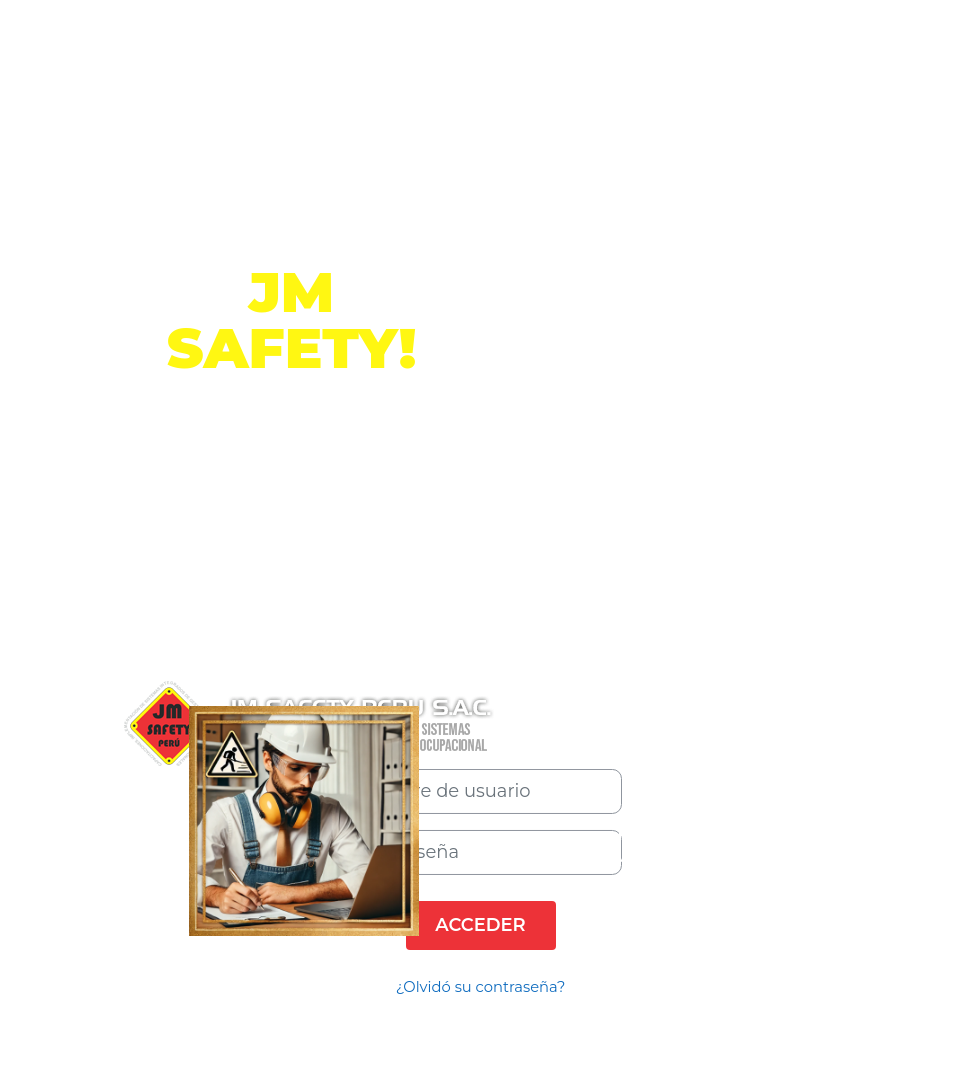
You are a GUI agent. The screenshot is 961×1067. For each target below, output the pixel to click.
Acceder (481, 924)
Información (291, 486)
